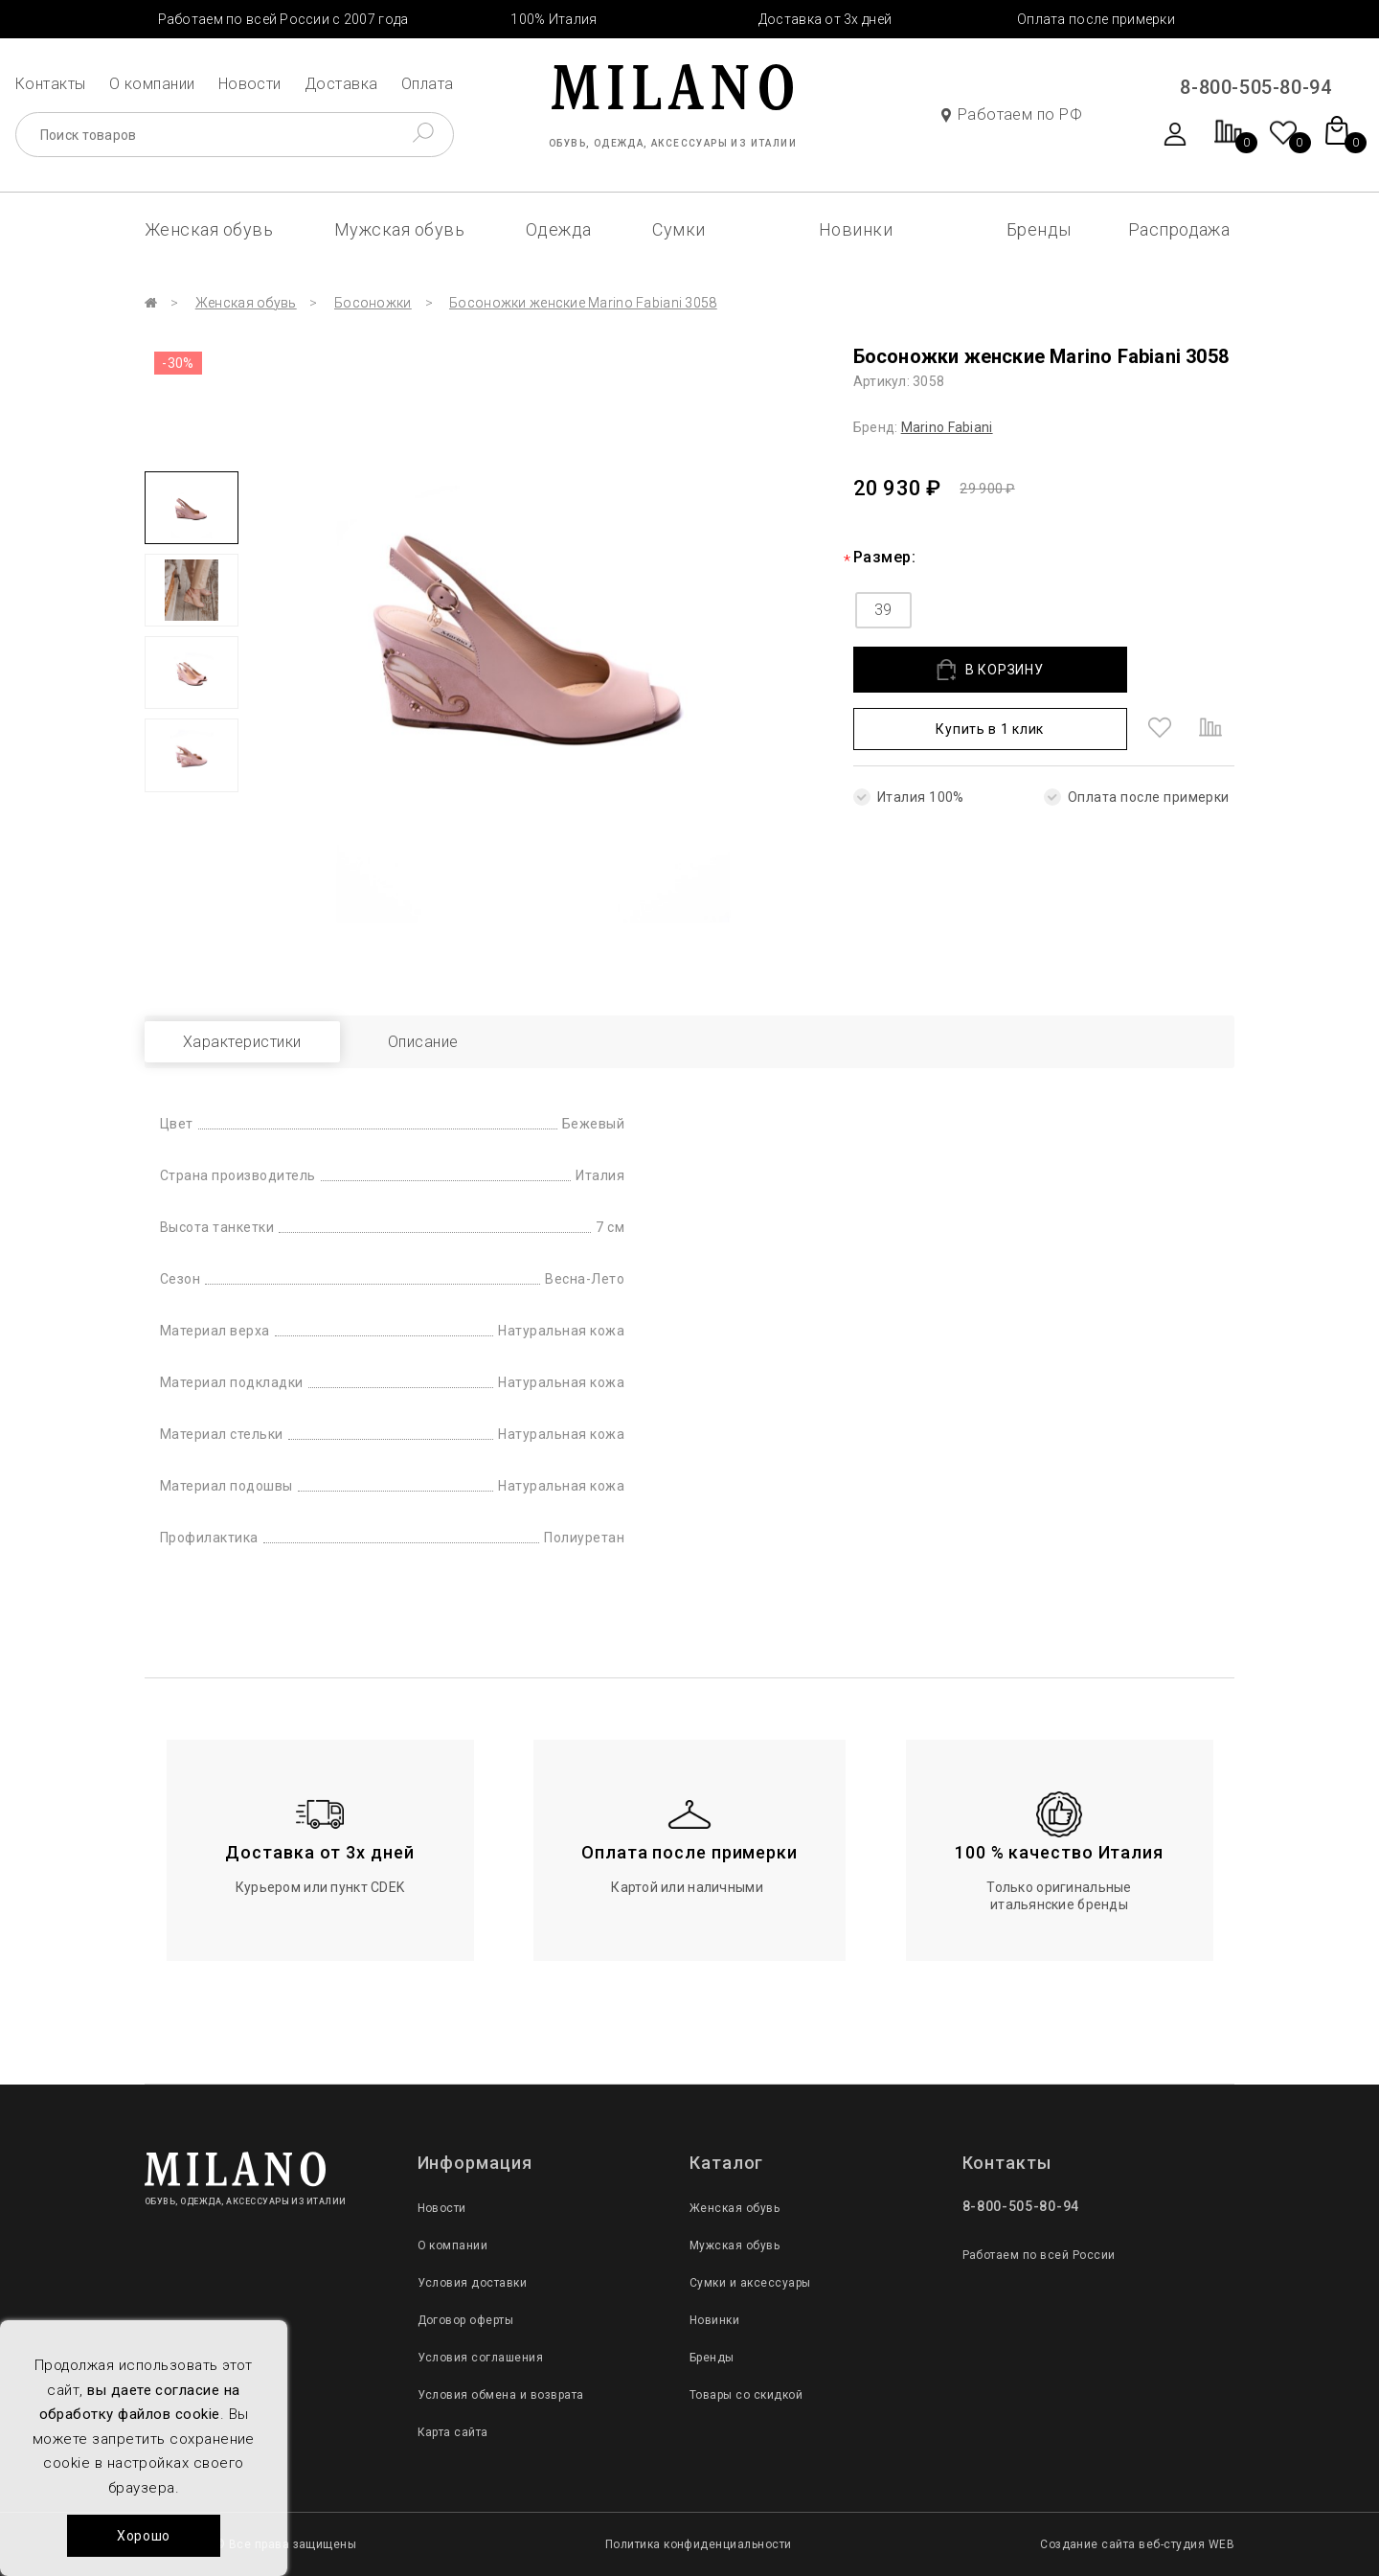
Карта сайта (453, 2432)
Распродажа (1179, 229)
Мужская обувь (399, 229)
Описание (423, 1042)
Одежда (559, 229)
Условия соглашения (481, 2357)
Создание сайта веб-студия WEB (1137, 2544)
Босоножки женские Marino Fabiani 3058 (582, 302)
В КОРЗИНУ (990, 670)
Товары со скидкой (746, 2395)
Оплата (427, 84)
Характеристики (242, 1042)
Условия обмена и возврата (501, 2395)
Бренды (1039, 229)
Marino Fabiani (947, 427)
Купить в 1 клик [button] (990, 729)
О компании (152, 84)
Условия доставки (473, 2283)
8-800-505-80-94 (1255, 87)
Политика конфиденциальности (698, 2544)
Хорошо (143, 2535)
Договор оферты (466, 2320)
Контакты (50, 84)
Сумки (678, 229)
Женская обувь (209, 229)
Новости (250, 84)
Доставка (341, 84)
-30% (178, 363)
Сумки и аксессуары (750, 2283)
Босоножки (373, 302)
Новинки (856, 229)
